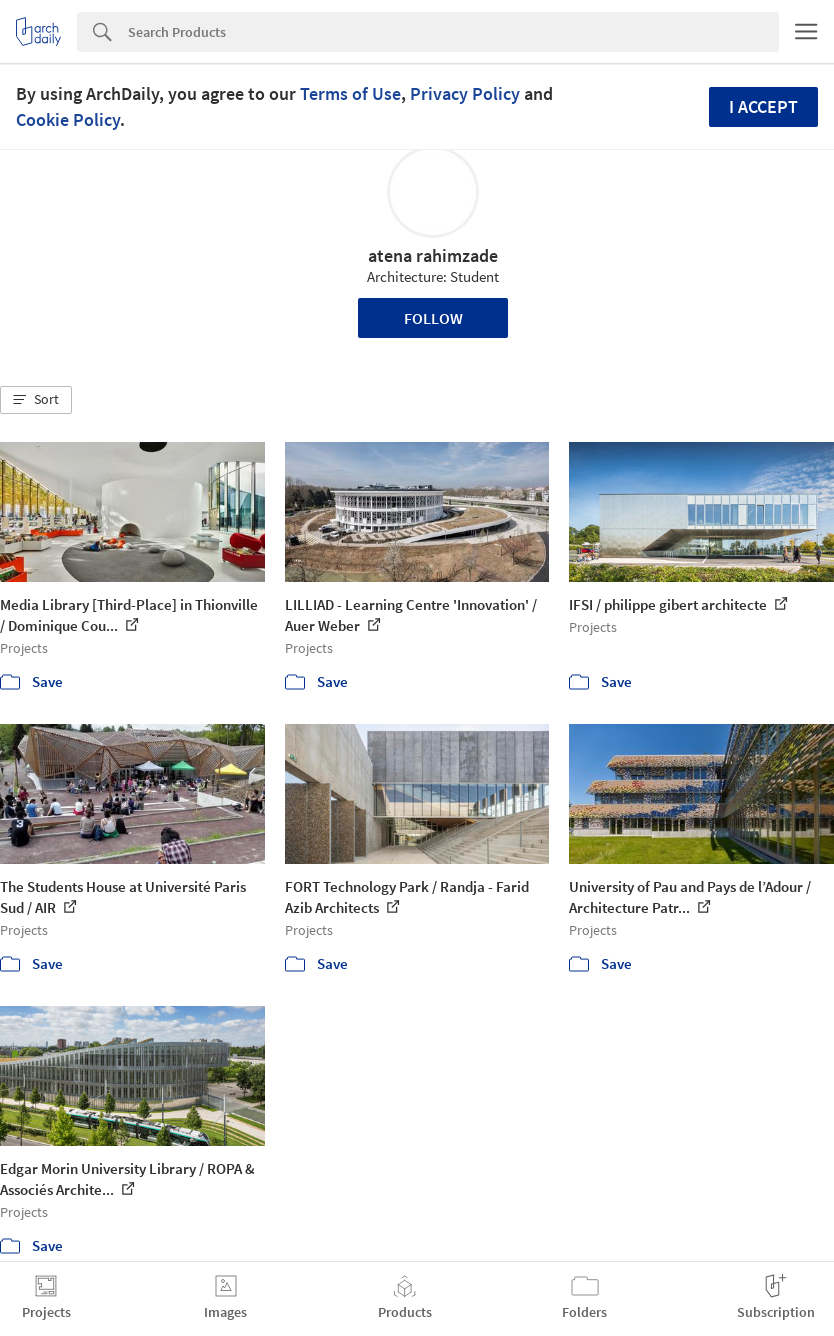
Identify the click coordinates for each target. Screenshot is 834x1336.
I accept (763, 106)
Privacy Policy (465, 93)
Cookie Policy (68, 119)
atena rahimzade (433, 255)
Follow (433, 318)
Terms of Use (350, 93)
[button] (36, 400)
